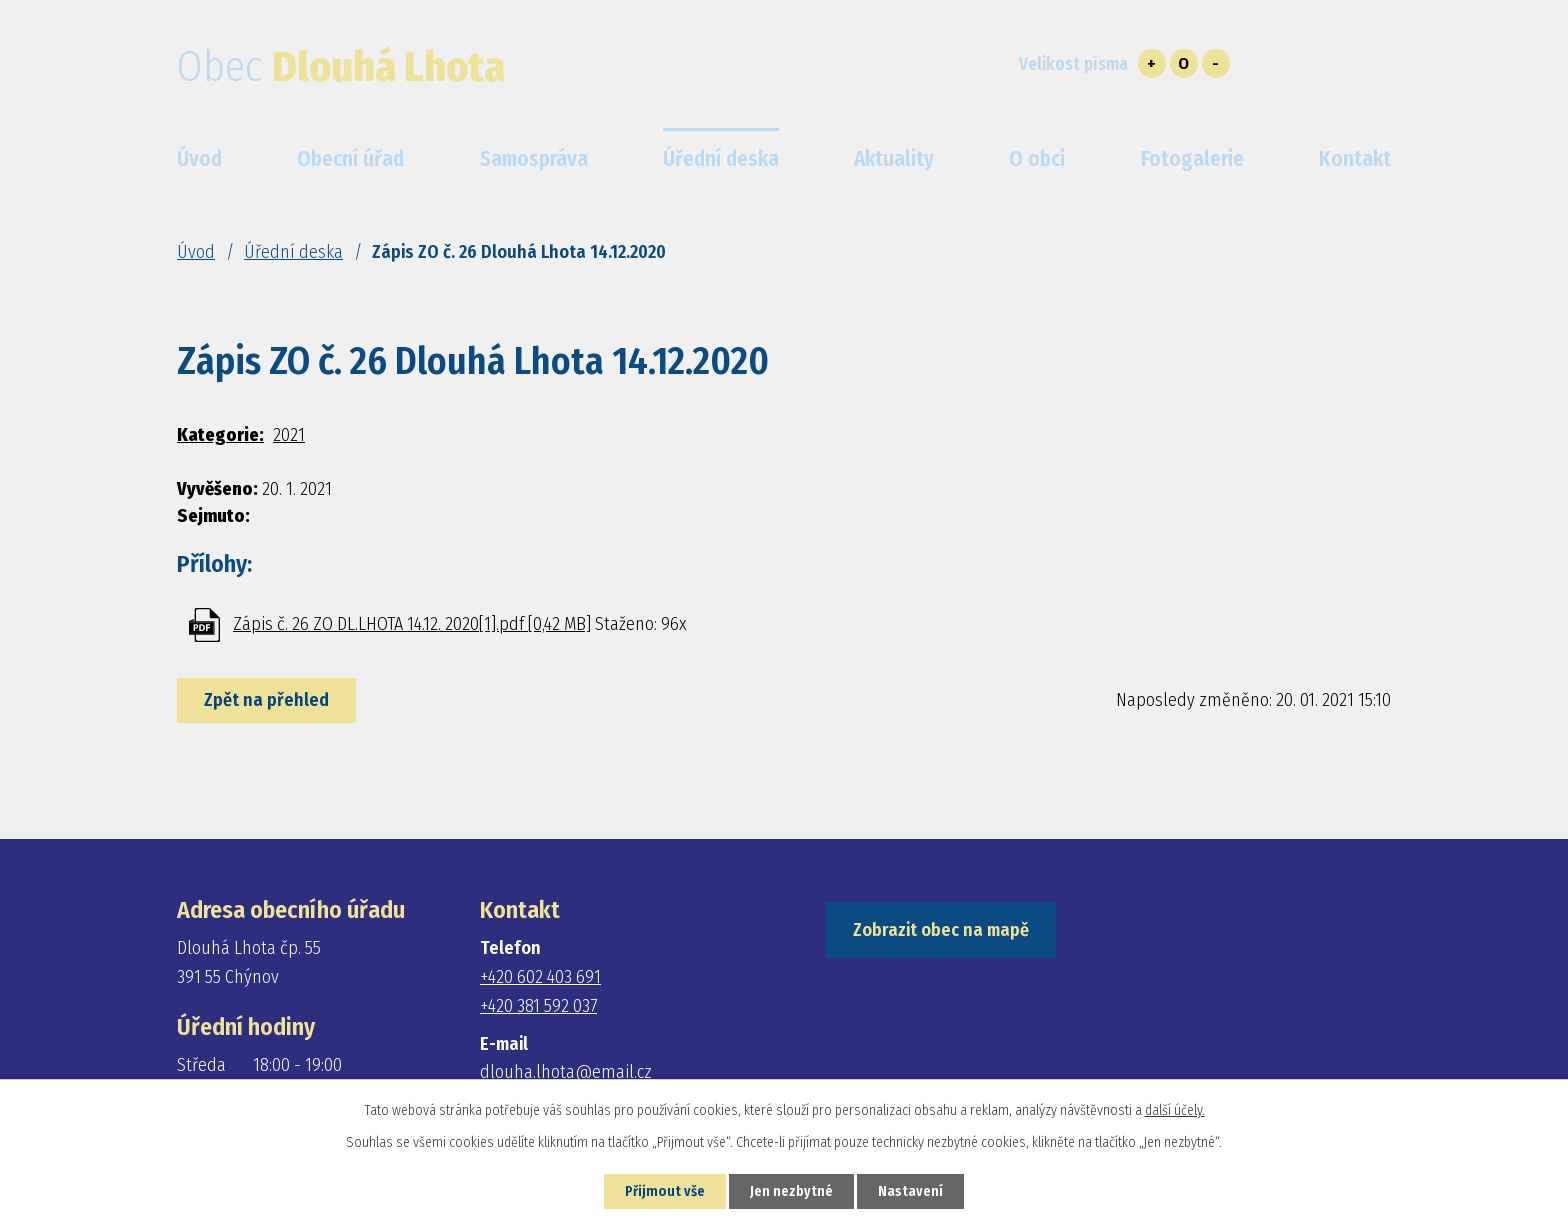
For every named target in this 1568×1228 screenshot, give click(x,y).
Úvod (196, 252)
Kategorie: (220, 435)
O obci (1037, 159)
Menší (1216, 63)
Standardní (1184, 63)
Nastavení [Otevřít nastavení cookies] (910, 1191)
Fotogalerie (1192, 159)
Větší (1152, 63)
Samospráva (534, 159)
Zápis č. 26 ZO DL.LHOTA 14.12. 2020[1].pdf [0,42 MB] (412, 624)
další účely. (1175, 1110)
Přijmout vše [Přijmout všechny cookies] (665, 1191)
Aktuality (894, 159)
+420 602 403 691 (540, 977)
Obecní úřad (350, 159)
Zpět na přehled (266, 700)
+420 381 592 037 (538, 1006)
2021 (289, 435)
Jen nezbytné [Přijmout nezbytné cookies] (791, 1191)
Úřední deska (293, 252)
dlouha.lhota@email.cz (566, 1072)
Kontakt (1355, 159)
